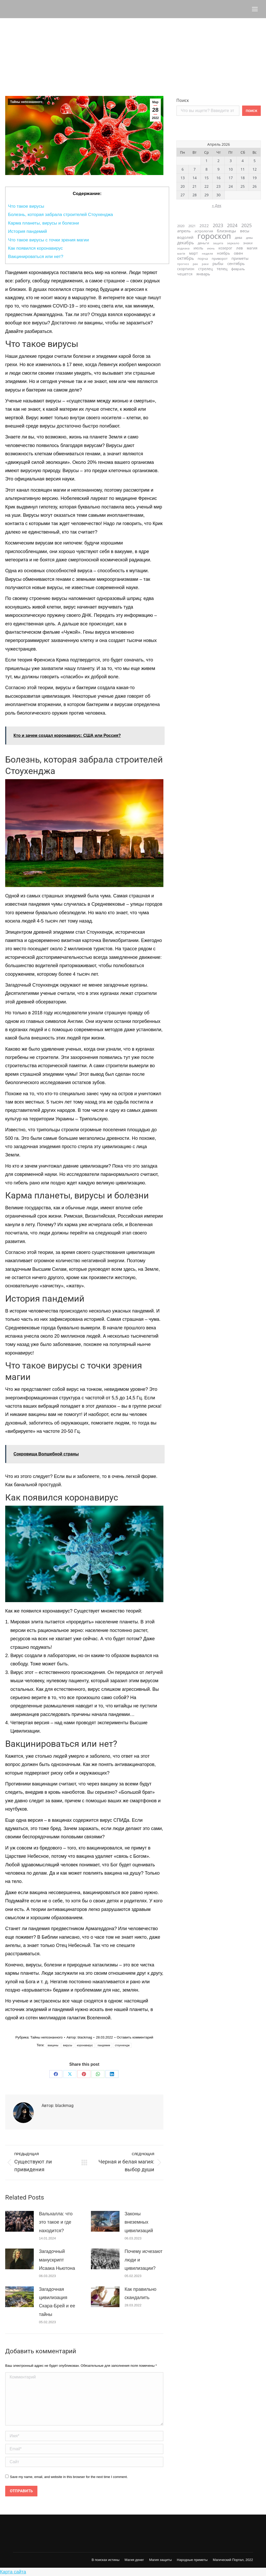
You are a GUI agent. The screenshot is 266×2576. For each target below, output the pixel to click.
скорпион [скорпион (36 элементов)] (185, 269)
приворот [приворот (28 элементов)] (220, 258)
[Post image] (19, 2221)
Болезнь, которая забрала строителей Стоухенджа (60, 214)
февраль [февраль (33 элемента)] (238, 269)
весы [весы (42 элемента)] (244, 231)
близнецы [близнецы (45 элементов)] (226, 231)
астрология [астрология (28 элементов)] (204, 231)
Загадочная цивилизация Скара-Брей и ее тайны (57, 2302)
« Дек (216, 205)
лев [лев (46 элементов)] (239, 248)
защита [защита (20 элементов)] (218, 243)
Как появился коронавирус (35, 248)
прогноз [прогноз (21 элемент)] (183, 264)
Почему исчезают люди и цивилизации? (144, 2260)
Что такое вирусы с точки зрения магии (48, 240)
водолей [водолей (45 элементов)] (185, 237)
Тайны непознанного (26, 102)
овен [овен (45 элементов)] (238, 253)
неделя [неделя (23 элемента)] (207, 253)
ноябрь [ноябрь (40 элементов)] (223, 253)
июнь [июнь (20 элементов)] (211, 248)
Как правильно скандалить (141, 2293)
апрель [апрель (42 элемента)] (184, 231)
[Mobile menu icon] (255, 9)
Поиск (182, 100)
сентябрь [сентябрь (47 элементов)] (236, 263)
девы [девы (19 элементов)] (249, 238)
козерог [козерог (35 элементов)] (225, 248)
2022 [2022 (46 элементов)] (204, 226)
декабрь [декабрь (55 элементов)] (185, 243)
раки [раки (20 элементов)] (205, 264)
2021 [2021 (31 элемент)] (192, 226)
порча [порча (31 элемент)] (203, 258)
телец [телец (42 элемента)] (222, 269)
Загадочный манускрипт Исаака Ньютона (57, 2260)
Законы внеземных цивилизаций (139, 2222)
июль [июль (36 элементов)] (198, 248)
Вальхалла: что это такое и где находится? (55, 2222)
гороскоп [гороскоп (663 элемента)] (214, 236)
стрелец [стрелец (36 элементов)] (205, 269)
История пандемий (27, 231)
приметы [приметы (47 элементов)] (240, 258)
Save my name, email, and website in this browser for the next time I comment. (69, 2477)
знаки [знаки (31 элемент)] (247, 243)
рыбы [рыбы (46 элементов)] (217, 263)
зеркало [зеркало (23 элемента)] (233, 243)
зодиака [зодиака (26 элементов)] (183, 248)
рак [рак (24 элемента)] (195, 264)
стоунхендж (122, 2045)
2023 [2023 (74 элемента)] (218, 225)
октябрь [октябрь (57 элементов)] (185, 258)
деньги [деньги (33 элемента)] (203, 243)
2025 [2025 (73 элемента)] (246, 225)
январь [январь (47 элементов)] (203, 274)
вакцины (53, 2045)
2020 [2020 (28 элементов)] (180, 226)
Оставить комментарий (135, 2037)
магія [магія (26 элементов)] (181, 253)
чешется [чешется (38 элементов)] (184, 274)
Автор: (79, 2037)
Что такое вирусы (26, 206)
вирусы (67, 2045)
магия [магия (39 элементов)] (252, 248)
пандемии (104, 2045)
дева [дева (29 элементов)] (238, 237)
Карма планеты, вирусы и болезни (43, 223)
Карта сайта (13, 2571)
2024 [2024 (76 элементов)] (232, 225)
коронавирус (85, 2045)
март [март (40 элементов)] (193, 253)
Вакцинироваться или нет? (35, 256)
